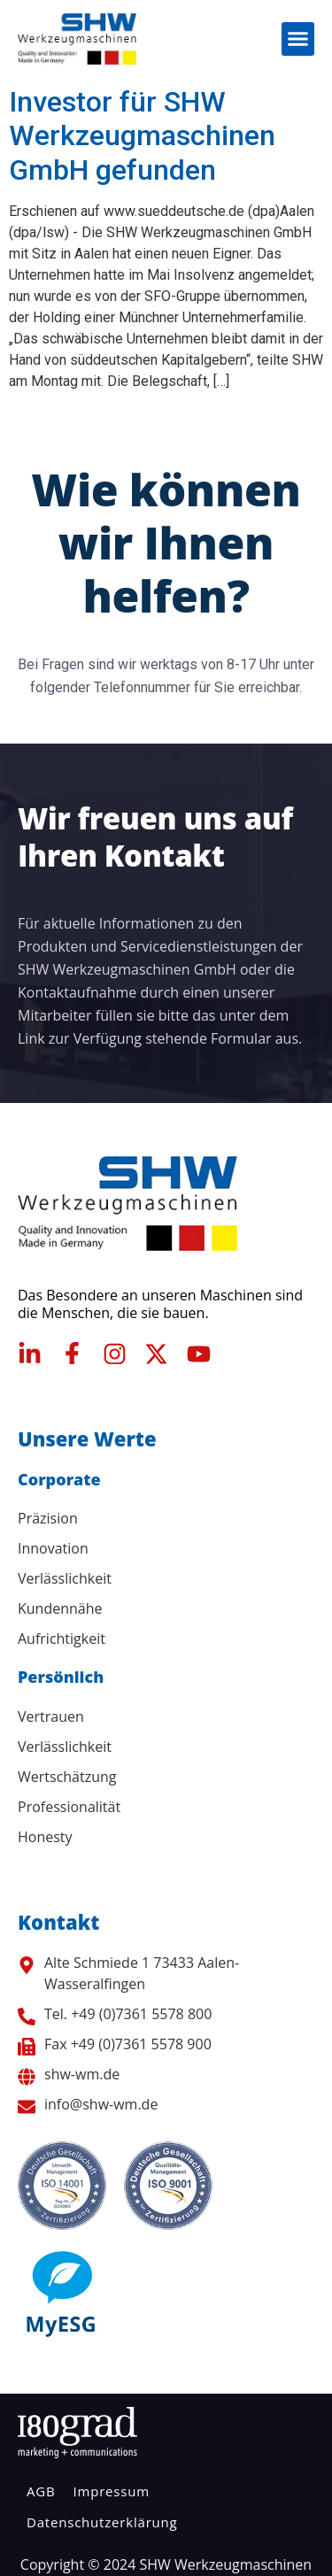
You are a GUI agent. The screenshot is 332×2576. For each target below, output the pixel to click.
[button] (298, 39)
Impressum (111, 2491)
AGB (41, 2491)
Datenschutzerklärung (102, 2522)
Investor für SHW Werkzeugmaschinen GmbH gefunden (142, 136)
